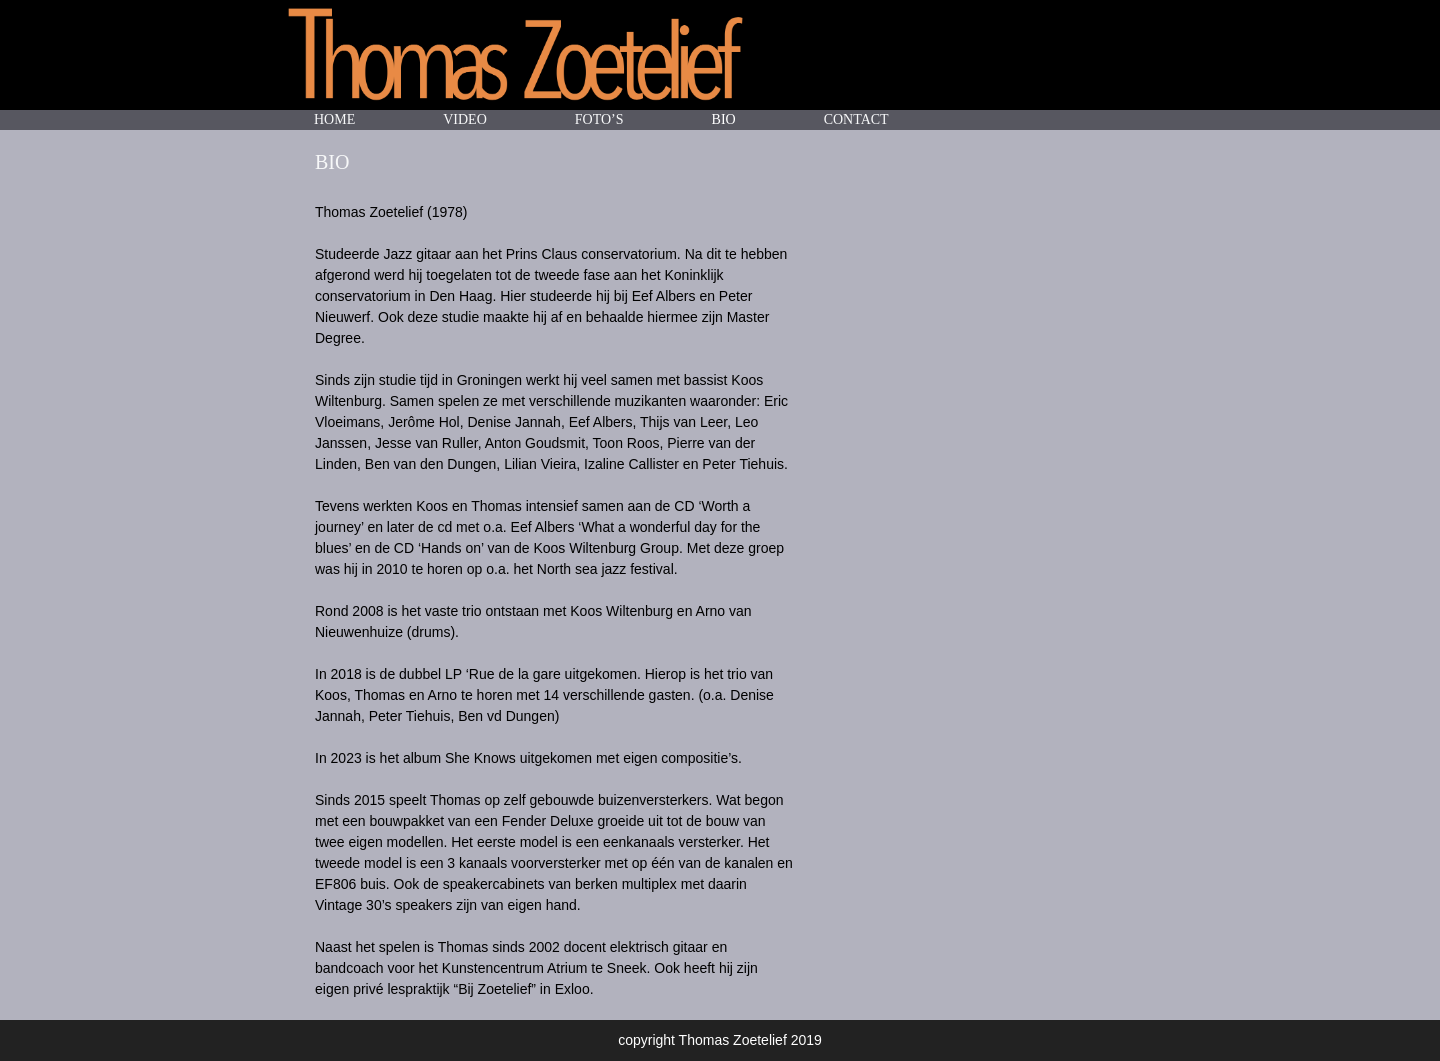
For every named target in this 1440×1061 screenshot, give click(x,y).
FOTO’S (599, 119)
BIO (724, 119)
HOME (334, 119)
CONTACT (856, 119)
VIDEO (465, 119)
